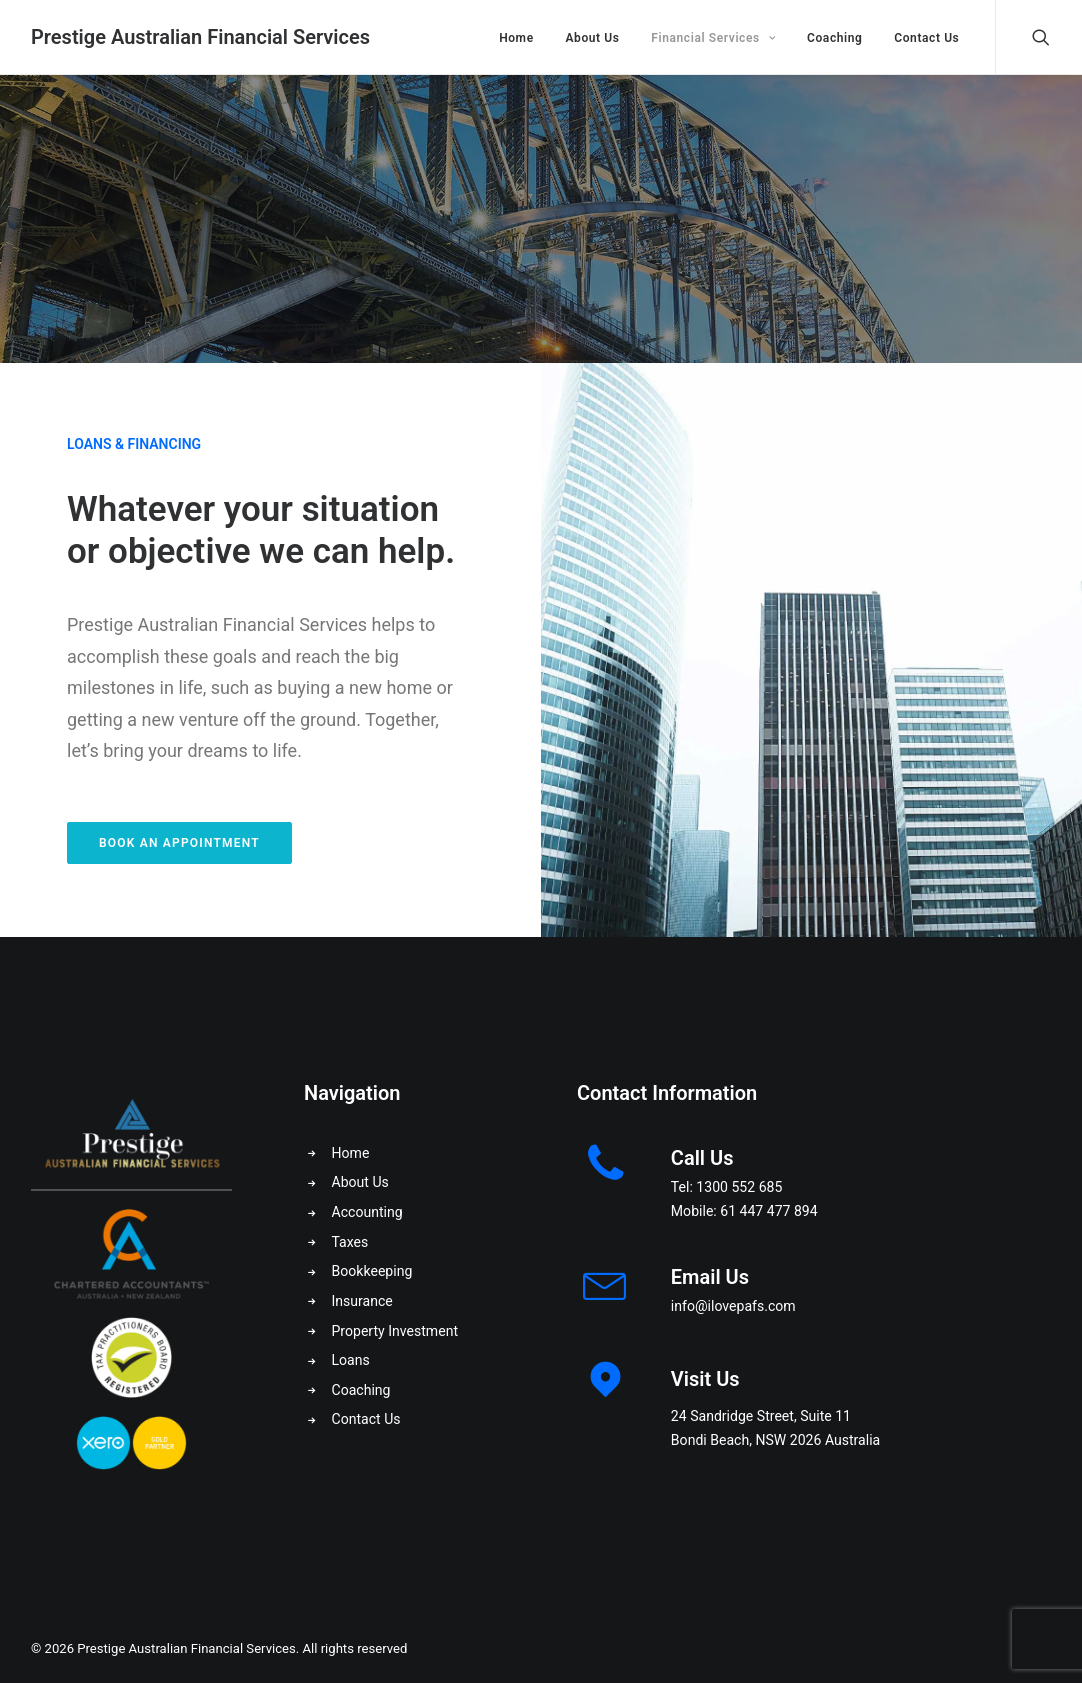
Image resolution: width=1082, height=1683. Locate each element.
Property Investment (395, 1331)
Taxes (350, 1242)
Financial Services (713, 38)
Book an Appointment (179, 843)
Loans (351, 1360)
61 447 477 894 (768, 1211)
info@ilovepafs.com (733, 1306)
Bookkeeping (372, 1271)
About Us (592, 38)
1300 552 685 (739, 1187)
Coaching (834, 38)
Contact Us (926, 38)
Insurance (362, 1301)
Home (516, 38)
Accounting (367, 1212)
